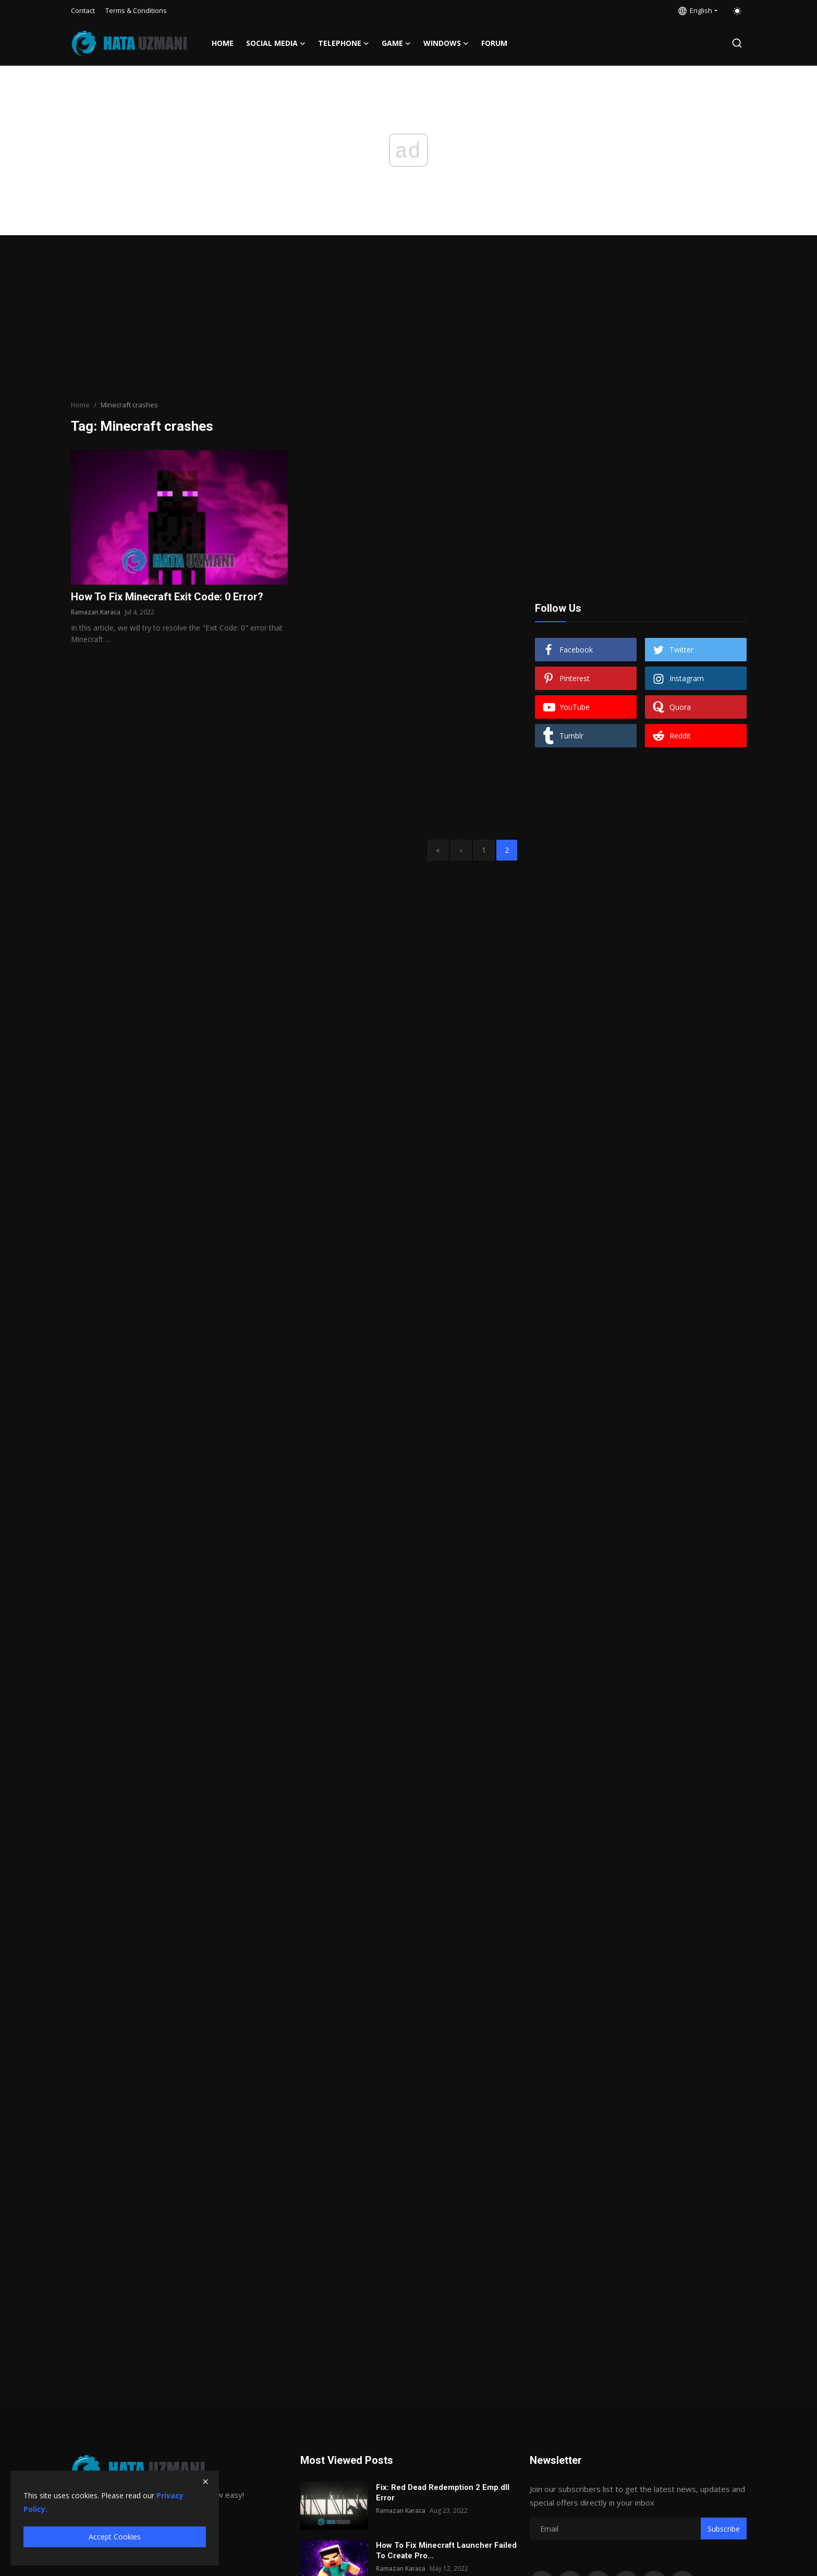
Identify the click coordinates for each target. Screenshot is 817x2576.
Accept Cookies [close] (115, 2537)
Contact (83, 10)
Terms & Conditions (136, 10)
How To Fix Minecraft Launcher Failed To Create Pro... (446, 2550)
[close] (205, 2481)
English (695, 10)
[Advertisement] (409, 319)
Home (223, 43)
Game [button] (396, 43)
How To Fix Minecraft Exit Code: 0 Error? (167, 596)
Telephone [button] (343, 43)
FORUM (494, 43)
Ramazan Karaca (95, 612)
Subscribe (724, 2529)
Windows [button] (446, 43)
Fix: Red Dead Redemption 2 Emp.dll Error (442, 2492)
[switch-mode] (737, 11)
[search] (737, 43)
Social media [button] (276, 43)
